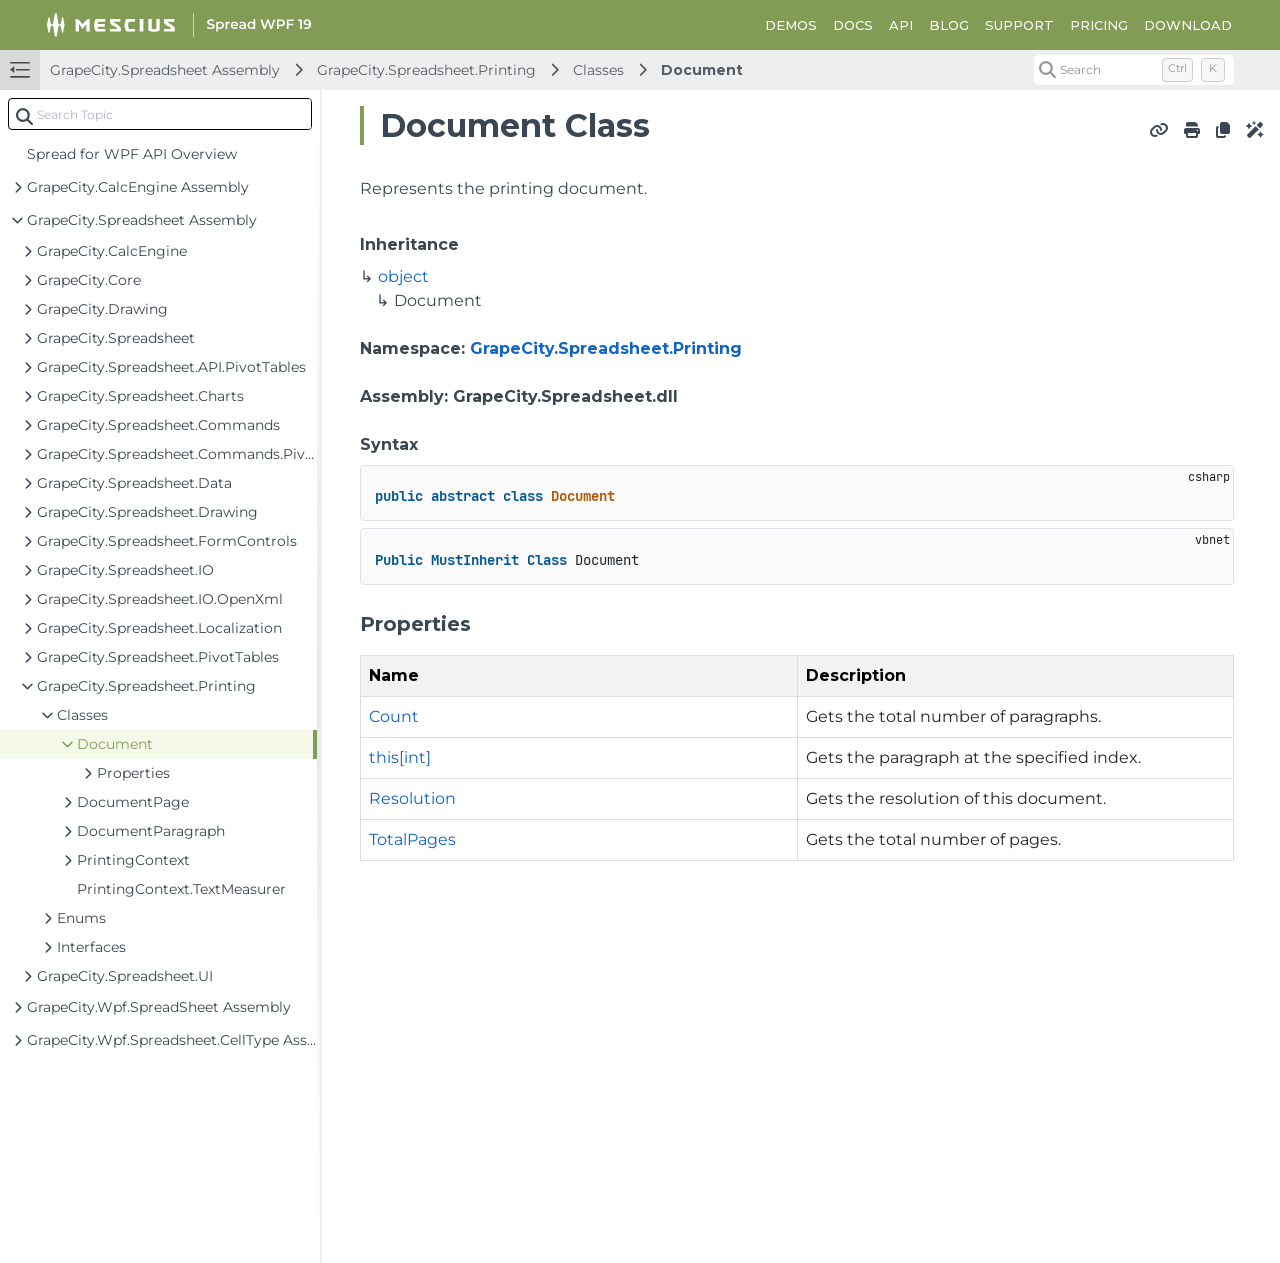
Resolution (412, 798)
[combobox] (160, 114)
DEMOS (791, 25)
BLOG (949, 25)
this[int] (400, 757)
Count (394, 716)
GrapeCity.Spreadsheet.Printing (426, 70)
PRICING (1099, 25)
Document (702, 70)
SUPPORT (1019, 25)
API (901, 25)
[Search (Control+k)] (1134, 70)
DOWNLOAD (1188, 25)
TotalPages (412, 839)
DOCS (853, 25)
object (403, 276)
